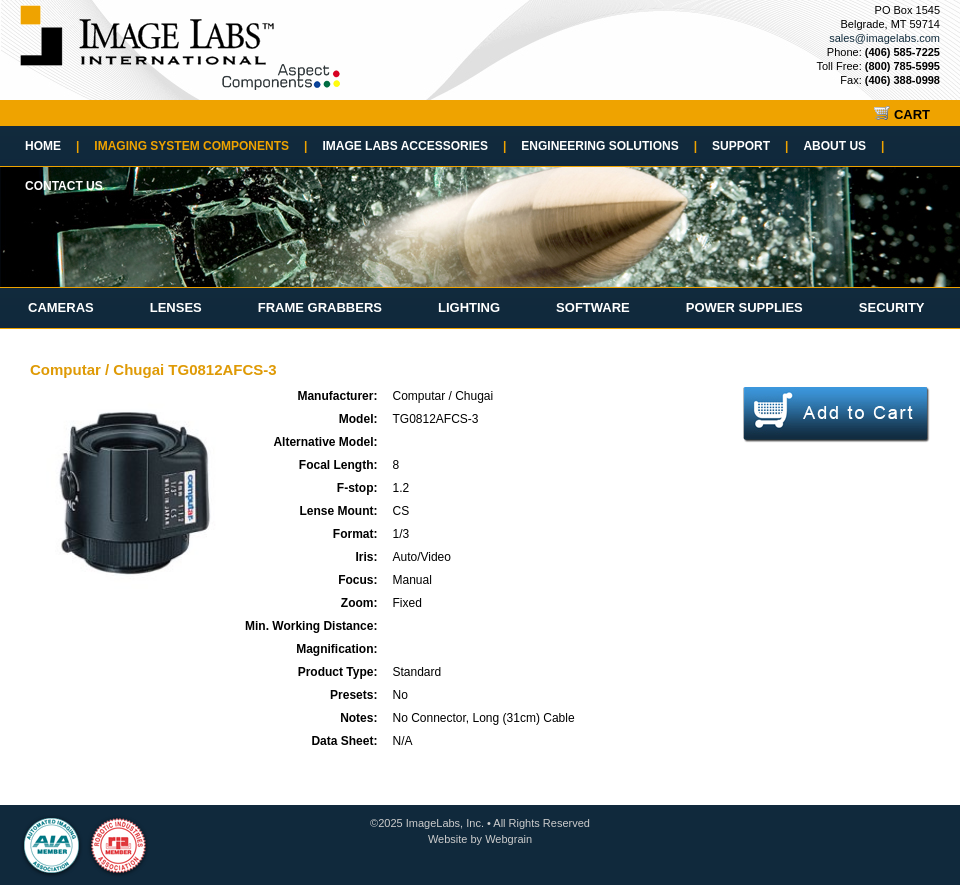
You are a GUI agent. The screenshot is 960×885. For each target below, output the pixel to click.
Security (892, 307)
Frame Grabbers (320, 307)
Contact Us (64, 186)
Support (750, 146)
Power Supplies (744, 307)
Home (52, 146)
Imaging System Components (200, 146)
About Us (843, 146)
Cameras (61, 307)
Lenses (176, 307)
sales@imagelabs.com (884, 38)
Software (593, 307)
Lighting (469, 307)
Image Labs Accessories (414, 146)
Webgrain (508, 839)
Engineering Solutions (609, 146)
